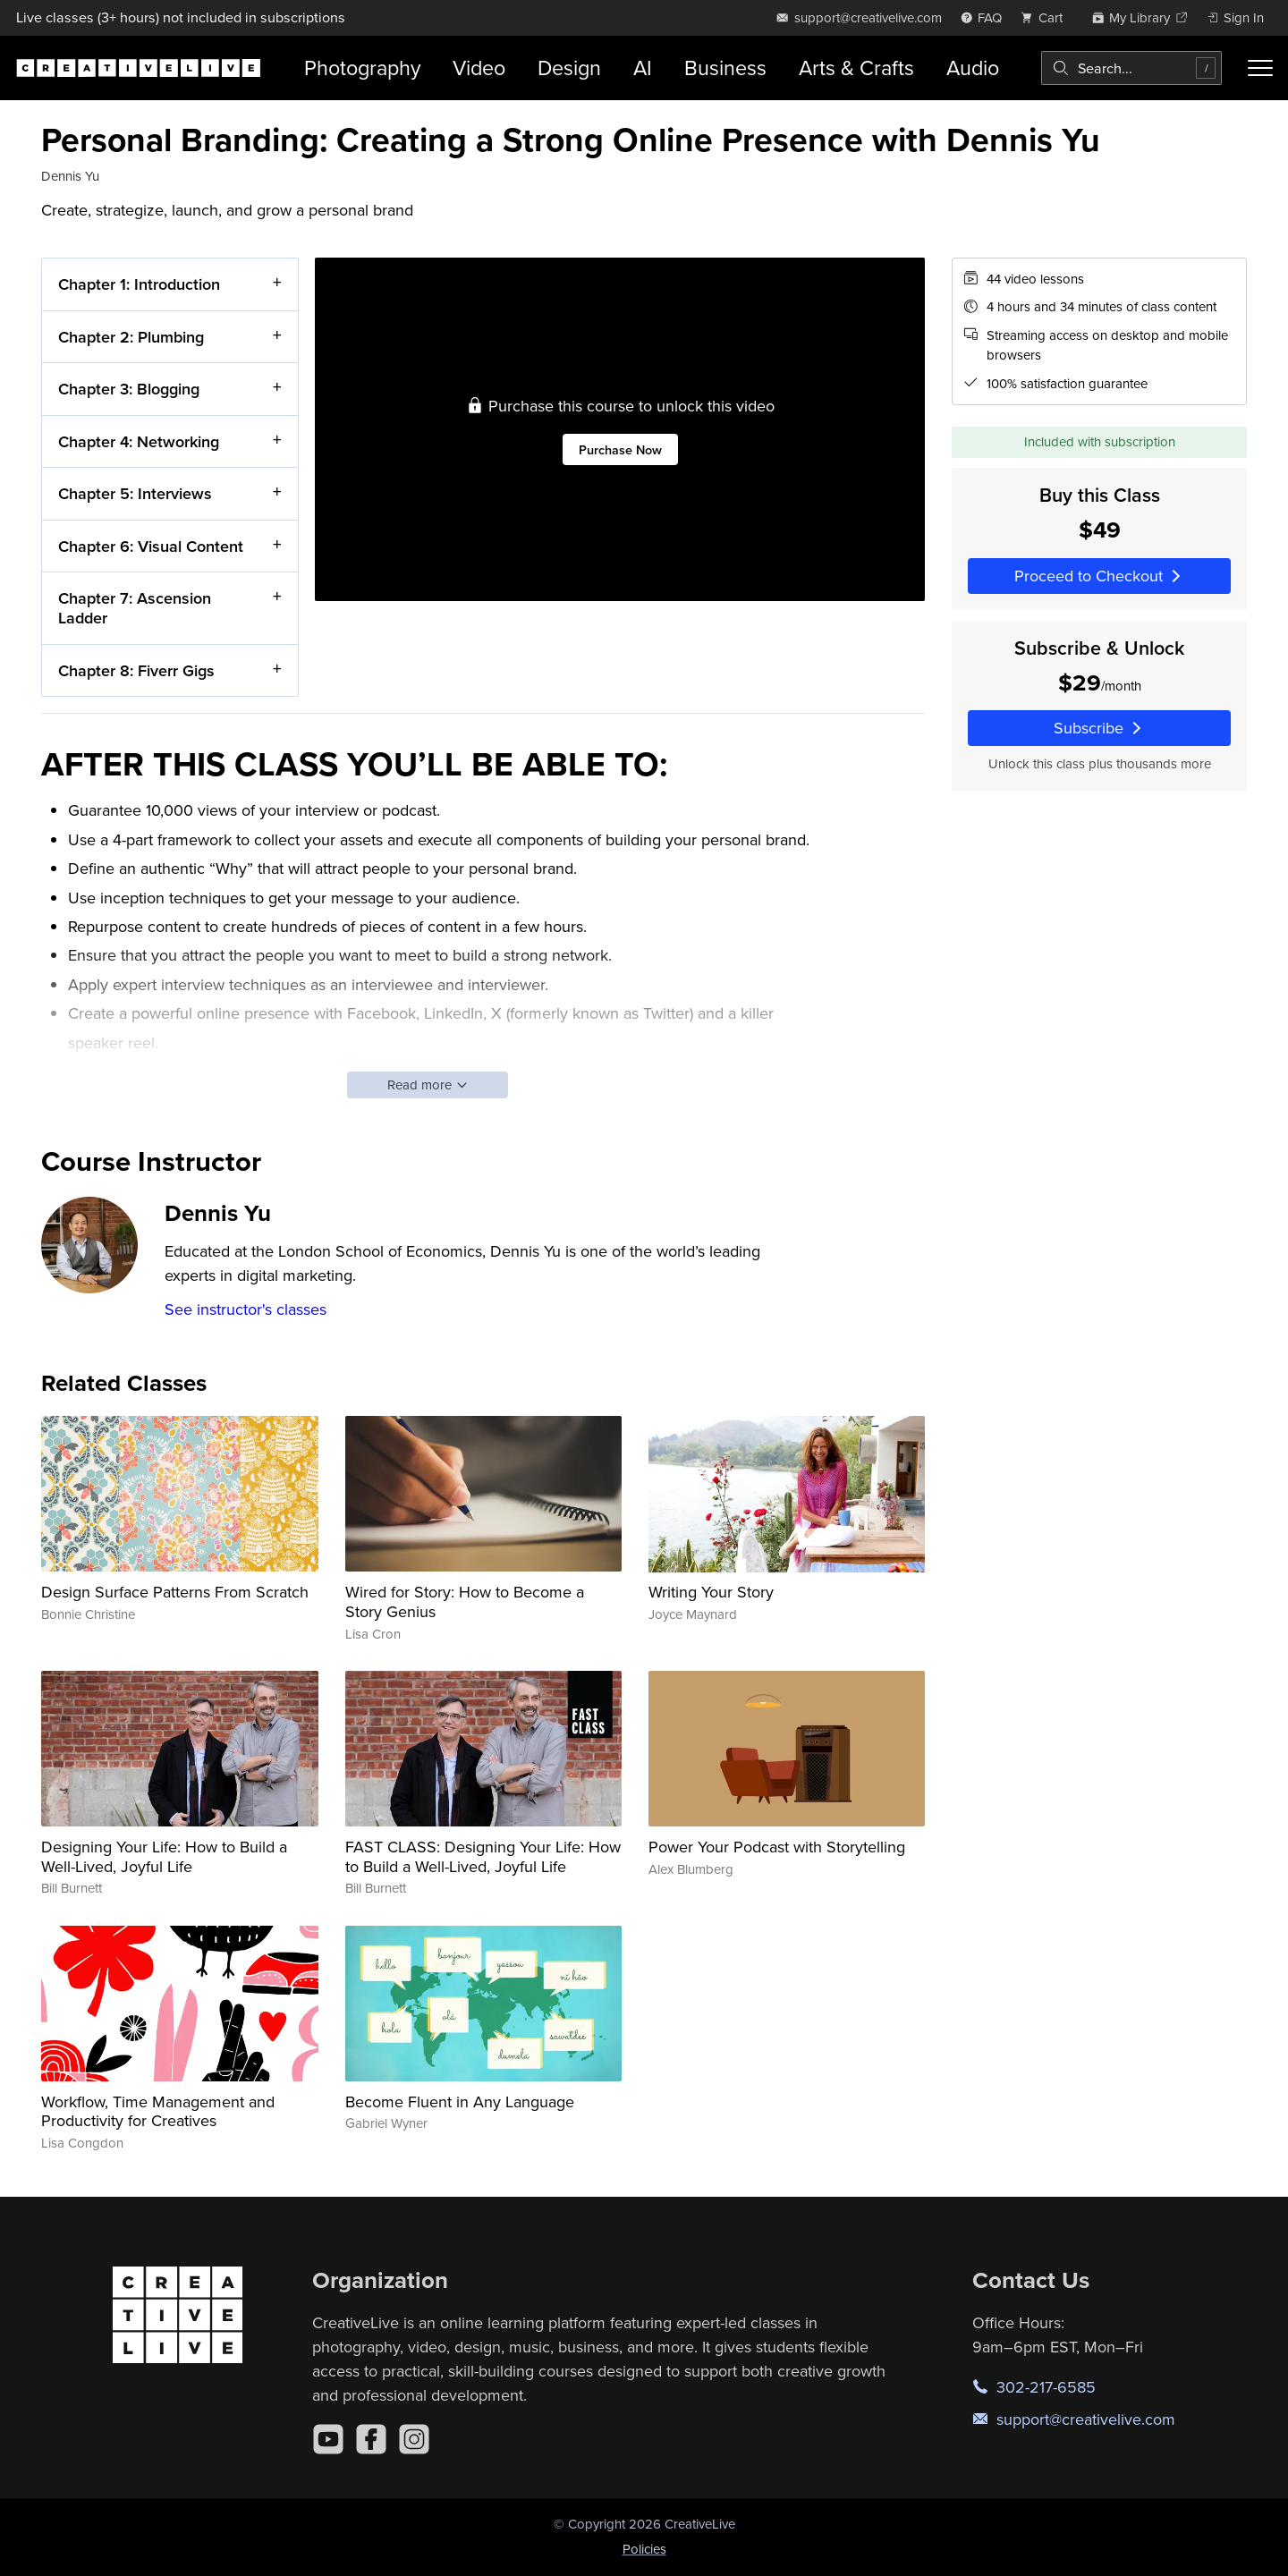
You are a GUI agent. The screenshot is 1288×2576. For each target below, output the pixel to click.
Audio (972, 67)
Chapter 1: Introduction (139, 284)
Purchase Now (620, 448)
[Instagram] (414, 2439)
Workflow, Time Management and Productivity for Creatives (158, 2111)
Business (725, 67)
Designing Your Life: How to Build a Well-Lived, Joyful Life (164, 1856)
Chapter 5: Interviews (135, 493)
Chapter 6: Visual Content (150, 545)
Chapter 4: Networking (138, 440)
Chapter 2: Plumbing (131, 336)
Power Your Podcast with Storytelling (776, 1846)
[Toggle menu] (1260, 68)
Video (479, 67)
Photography (362, 67)
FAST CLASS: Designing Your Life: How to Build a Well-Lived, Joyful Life (483, 1856)
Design (569, 67)
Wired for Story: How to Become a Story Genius (464, 1601)
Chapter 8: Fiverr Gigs (136, 669)
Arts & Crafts (856, 67)
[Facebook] (371, 2439)
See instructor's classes (245, 1309)
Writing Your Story (711, 1591)
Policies (644, 2548)
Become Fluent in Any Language (459, 2101)
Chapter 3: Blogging (128, 388)
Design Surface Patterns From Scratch (175, 1591)
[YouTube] (328, 2439)
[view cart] (1046, 17)
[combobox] (1131, 68)
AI (642, 67)
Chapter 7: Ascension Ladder (134, 608)
